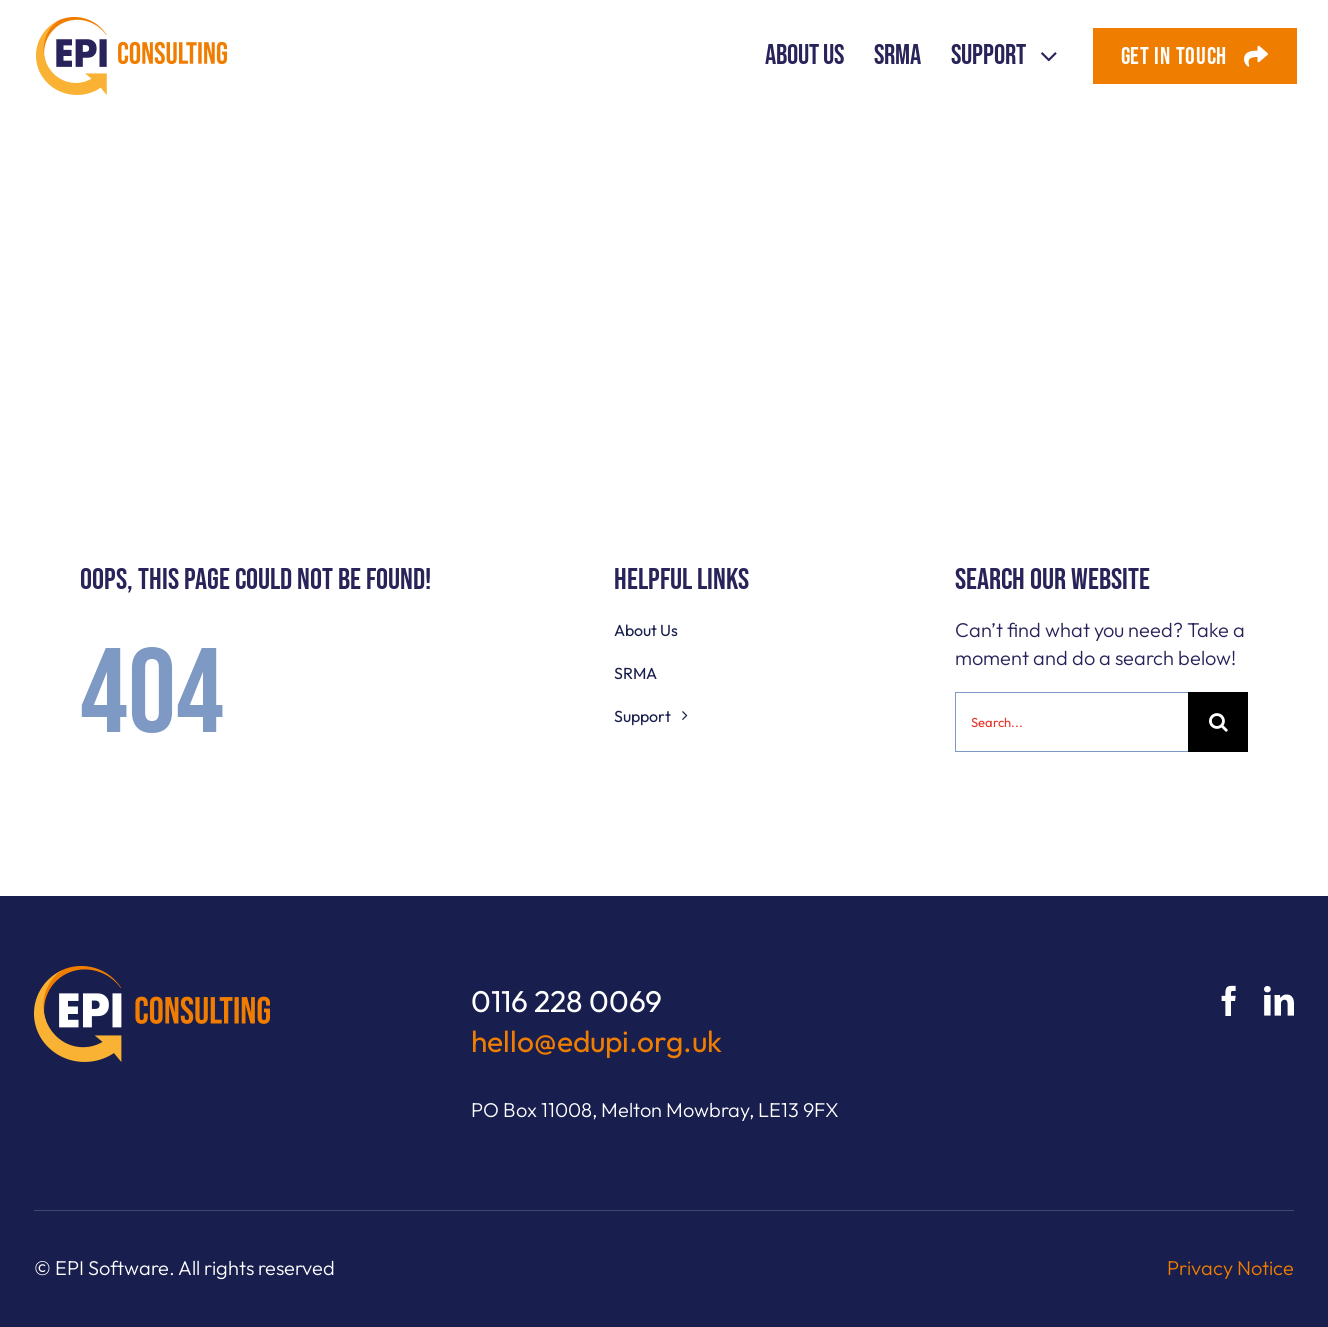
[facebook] (1229, 1001)
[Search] (1218, 722)
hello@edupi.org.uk (596, 1041)
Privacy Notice (1230, 1267)
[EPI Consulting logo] (131, 26)
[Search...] (1071, 722)
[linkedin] (1279, 1001)
